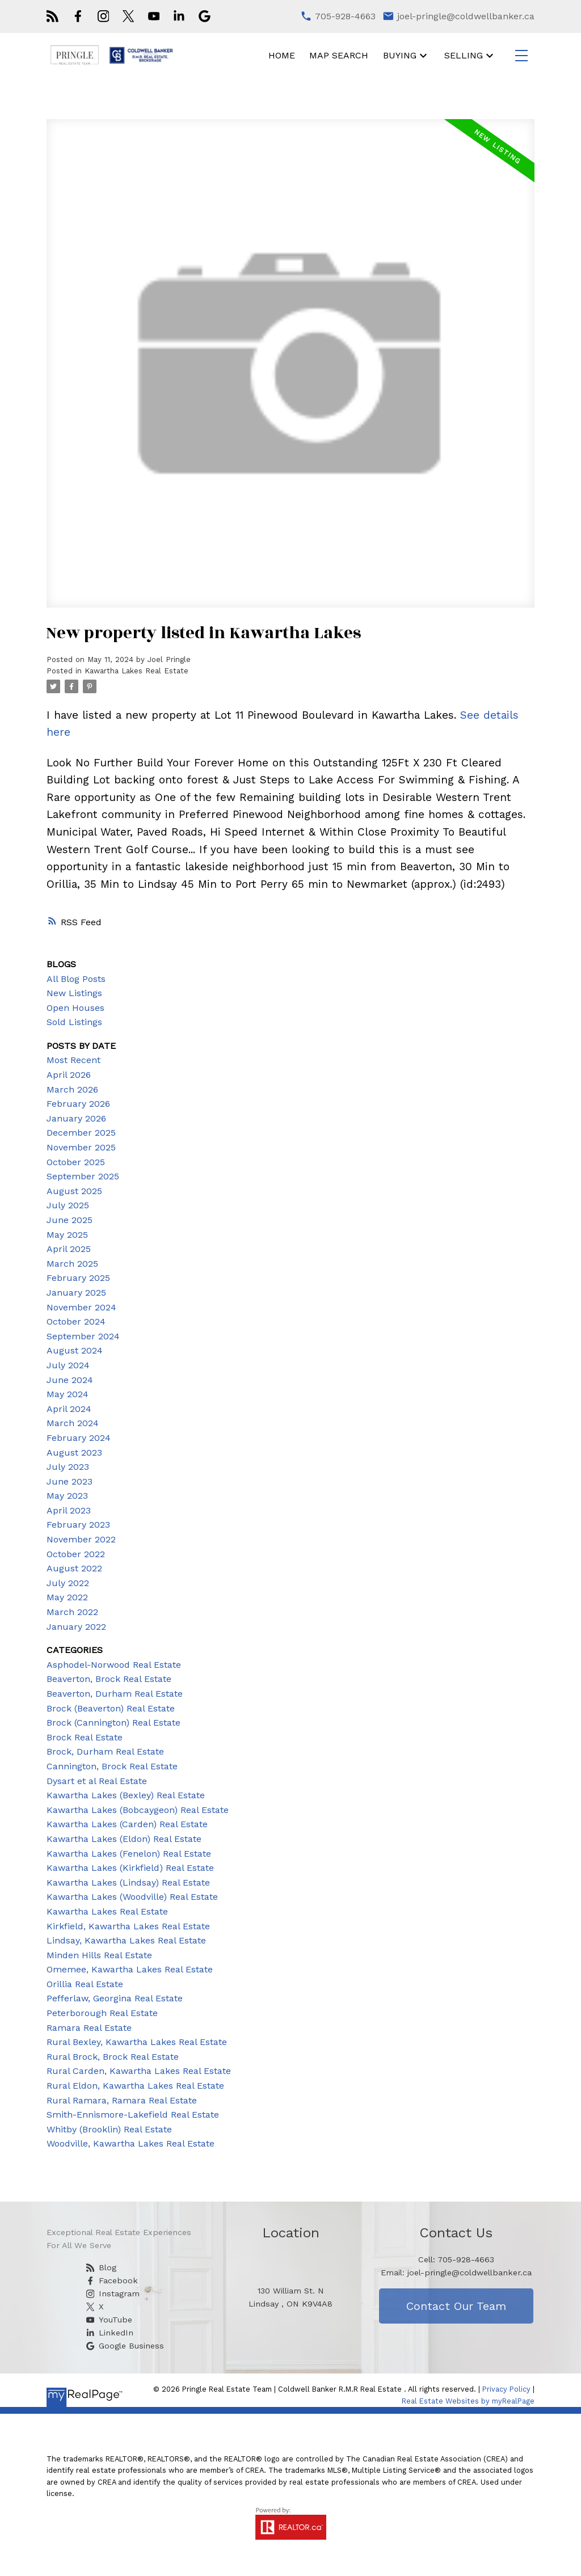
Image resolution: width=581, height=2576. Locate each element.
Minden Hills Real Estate (99, 1955)
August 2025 (74, 1191)
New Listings (74, 993)
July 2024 (68, 1365)
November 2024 (81, 1307)
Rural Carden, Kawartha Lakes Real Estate (139, 2070)
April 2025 (69, 1248)
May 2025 (67, 1234)
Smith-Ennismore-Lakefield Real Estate (133, 2114)
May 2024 (68, 1394)
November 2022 (81, 1539)
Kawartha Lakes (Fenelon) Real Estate (129, 1853)
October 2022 (76, 1554)
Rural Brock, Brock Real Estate (113, 2056)
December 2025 (81, 1132)
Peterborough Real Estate (102, 2013)
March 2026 (72, 1089)
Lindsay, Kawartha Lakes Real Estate (126, 1940)
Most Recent (73, 1060)
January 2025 (76, 1292)
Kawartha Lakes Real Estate (136, 671)
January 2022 (76, 1626)
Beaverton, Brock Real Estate (109, 1678)
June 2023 (69, 1481)
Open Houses (75, 1007)
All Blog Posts (76, 978)
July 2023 (68, 1466)
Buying (399, 55)
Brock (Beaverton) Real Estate (111, 1708)
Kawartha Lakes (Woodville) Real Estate (132, 1896)
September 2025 (83, 1176)
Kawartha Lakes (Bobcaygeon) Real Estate (138, 1810)
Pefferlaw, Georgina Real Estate (115, 1998)
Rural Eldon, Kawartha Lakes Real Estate (135, 2085)
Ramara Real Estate (89, 2027)
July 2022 (68, 1583)
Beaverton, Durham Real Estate (115, 1693)
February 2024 (79, 1437)
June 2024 (70, 1380)
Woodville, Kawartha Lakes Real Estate (130, 2143)
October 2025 (76, 1162)
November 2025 (81, 1147)
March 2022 (72, 1612)
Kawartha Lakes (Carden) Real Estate (127, 1824)
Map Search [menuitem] (338, 55)
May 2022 (67, 1597)
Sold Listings (74, 1022)
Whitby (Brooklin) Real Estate (109, 2129)
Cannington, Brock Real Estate (112, 1766)
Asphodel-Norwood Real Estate (114, 1664)
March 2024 (73, 1423)
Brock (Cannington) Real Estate (113, 1722)
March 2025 (72, 1263)
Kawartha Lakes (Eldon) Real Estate (124, 1838)
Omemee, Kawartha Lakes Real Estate (130, 1969)
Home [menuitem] (281, 55)
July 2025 (68, 1205)
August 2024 (75, 1350)
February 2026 (78, 1103)
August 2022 (74, 1568)
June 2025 (69, 1220)
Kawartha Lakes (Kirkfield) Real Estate (130, 1867)
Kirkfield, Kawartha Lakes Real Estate (128, 1926)
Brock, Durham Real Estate (105, 1751)
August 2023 (74, 1452)
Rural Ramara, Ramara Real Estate (122, 2100)
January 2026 (76, 1118)
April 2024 (69, 1408)
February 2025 (78, 1277)
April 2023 (69, 1510)
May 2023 (67, 1495)
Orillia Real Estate (85, 1984)
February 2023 (78, 1524)
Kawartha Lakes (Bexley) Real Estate (126, 1795)
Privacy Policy (506, 2389)
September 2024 (83, 1336)
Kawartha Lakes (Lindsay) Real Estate (128, 1882)
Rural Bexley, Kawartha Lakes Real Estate (137, 2042)
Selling (463, 55)
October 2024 (76, 1321)
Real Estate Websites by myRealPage (468, 2401)
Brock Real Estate (85, 1737)
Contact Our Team (456, 2306)
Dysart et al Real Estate (97, 1781)
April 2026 (69, 1074)
